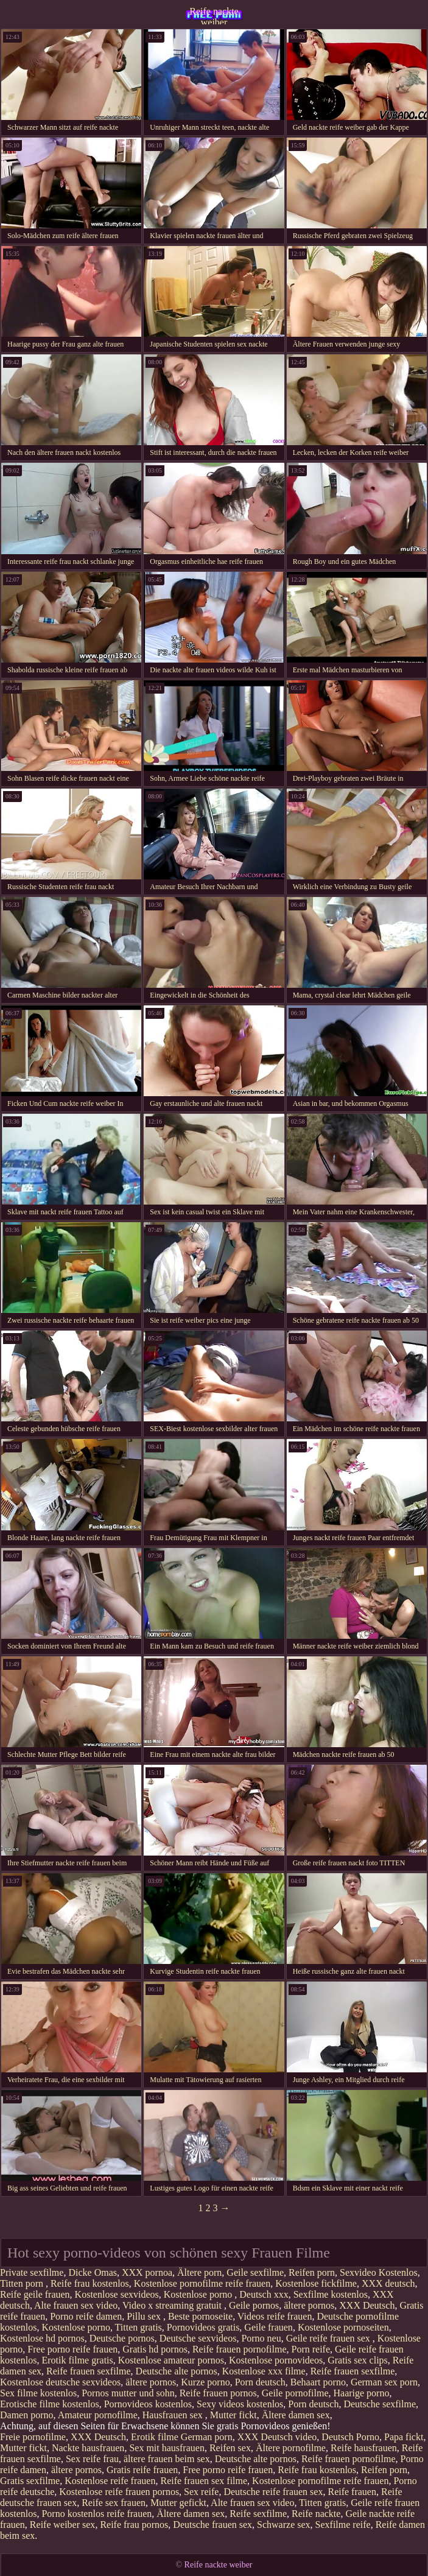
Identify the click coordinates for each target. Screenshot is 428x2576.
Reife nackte (316, 2513)
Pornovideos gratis (203, 2327)
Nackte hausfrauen (88, 2448)
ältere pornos (309, 2305)
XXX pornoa (147, 2272)
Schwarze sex (283, 2524)
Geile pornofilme (295, 2393)
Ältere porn (199, 2272)
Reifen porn (312, 2272)
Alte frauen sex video (76, 2305)
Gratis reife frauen (142, 2470)
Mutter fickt (233, 2415)
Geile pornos (254, 2305)
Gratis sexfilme (30, 2481)
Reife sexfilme (258, 2513)
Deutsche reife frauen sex (273, 2491)
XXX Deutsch (367, 2305)
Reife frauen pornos (218, 2393)
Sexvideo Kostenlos (379, 2272)
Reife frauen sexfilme (88, 2371)
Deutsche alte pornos (176, 2371)
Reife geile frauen (35, 2294)
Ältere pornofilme (291, 2448)
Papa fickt (403, 2437)
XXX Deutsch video (277, 2437)
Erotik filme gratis (77, 2360)
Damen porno (27, 2415)
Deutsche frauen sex (212, 2524)
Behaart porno (318, 2382)
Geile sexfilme (255, 2272)
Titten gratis (138, 2327)
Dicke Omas (92, 2272)
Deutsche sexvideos (198, 2338)
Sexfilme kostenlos (330, 2294)
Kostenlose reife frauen (110, 2481)
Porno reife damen (86, 2316)
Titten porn (23, 2283)
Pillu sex (145, 2316)
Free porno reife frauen (72, 2349)
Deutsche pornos (122, 2338)
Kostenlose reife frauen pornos (119, 2491)
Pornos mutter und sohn (128, 2393)
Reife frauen (352, 2491)
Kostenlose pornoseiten (343, 2327)
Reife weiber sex (63, 2524)
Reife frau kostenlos (90, 2283)
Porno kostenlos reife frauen (96, 2513)
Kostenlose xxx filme (264, 2371)
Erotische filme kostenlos (49, 2404)
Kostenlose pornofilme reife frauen (202, 2283)
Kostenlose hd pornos (42, 2338)
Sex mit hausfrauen (167, 2448)
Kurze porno (205, 2382)
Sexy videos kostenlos (240, 2404)
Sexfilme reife (343, 2524)
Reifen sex (230, 2448)
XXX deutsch (388, 2283)
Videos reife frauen (274, 2316)
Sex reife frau (92, 2459)
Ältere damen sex (296, 2415)
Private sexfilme (31, 2272)
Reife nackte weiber (213, 15)
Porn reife (311, 2349)
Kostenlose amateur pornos (171, 2360)
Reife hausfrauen (364, 2448)
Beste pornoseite (200, 2316)
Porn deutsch (260, 2382)
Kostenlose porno (199, 2294)
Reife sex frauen (114, 2502)
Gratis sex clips (358, 2360)
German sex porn (384, 2382)
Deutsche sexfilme (379, 2404)
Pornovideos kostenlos (148, 2404)
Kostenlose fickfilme (316, 2283)
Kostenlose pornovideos (276, 2360)
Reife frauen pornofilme (239, 2349)
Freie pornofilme (33, 2437)
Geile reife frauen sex (329, 2338)
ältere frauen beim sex (167, 2459)
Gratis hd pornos (155, 2349)
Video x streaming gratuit (173, 2305)
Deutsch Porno (350, 2437)
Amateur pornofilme (98, 2415)
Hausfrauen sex (173, 2415)
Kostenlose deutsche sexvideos (60, 2382)
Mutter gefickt (178, 2502)
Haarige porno (361, 2393)
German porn (207, 2437)
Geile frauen (268, 2327)
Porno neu (261, 2338)
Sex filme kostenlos (38, 2393)
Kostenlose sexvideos (117, 2294)
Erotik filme (154, 2437)
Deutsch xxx (263, 2294)
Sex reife (201, 2491)
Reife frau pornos (134, 2524)
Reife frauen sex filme (203, 2481)
